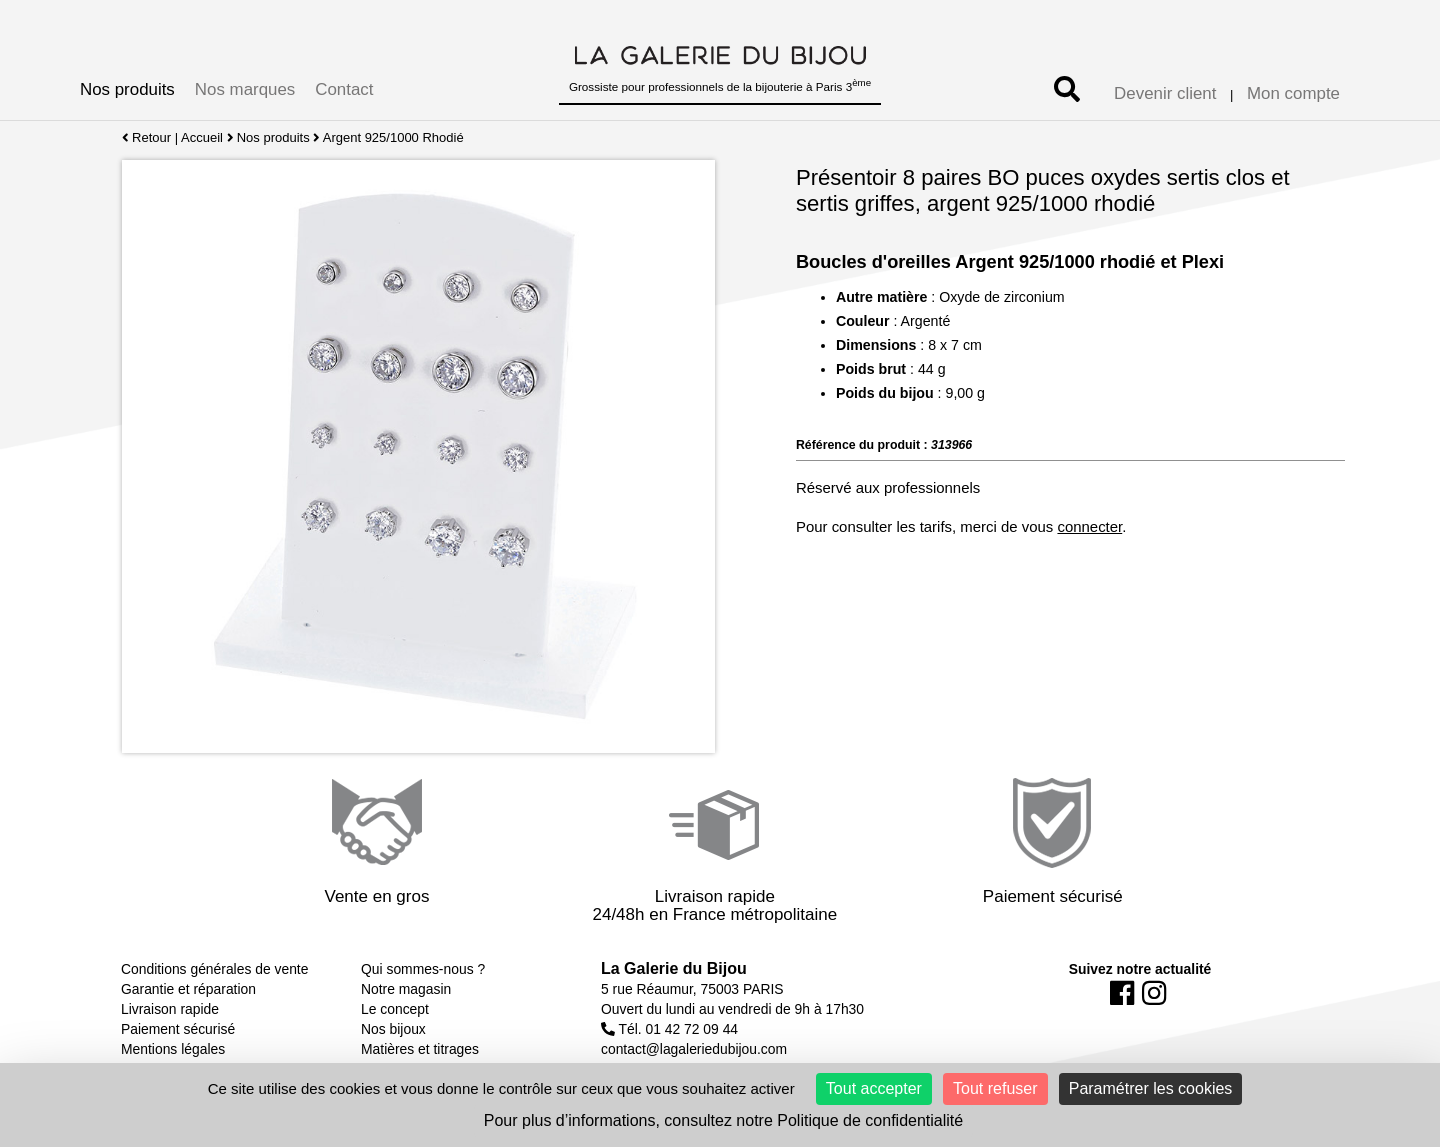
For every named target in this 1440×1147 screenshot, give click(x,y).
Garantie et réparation (188, 989)
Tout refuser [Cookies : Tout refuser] (995, 1088)
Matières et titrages (420, 1049)
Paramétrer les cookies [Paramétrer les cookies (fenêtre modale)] (1151, 1088)
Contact (344, 89)
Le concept (395, 1009)
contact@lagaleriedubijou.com (694, 1049)
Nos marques (245, 89)
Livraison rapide (170, 1009)
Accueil (202, 137)
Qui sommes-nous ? (423, 969)
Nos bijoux (393, 1029)
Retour (146, 137)
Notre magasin (406, 989)
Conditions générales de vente (214, 969)
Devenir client (1165, 93)
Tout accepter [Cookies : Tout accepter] (874, 1088)
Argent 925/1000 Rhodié (393, 137)
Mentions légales (173, 1049)
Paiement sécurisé (178, 1029)
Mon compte (1293, 93)
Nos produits (127, 89)
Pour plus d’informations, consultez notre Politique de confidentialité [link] (723, 1120)
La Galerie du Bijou (674, 968)
